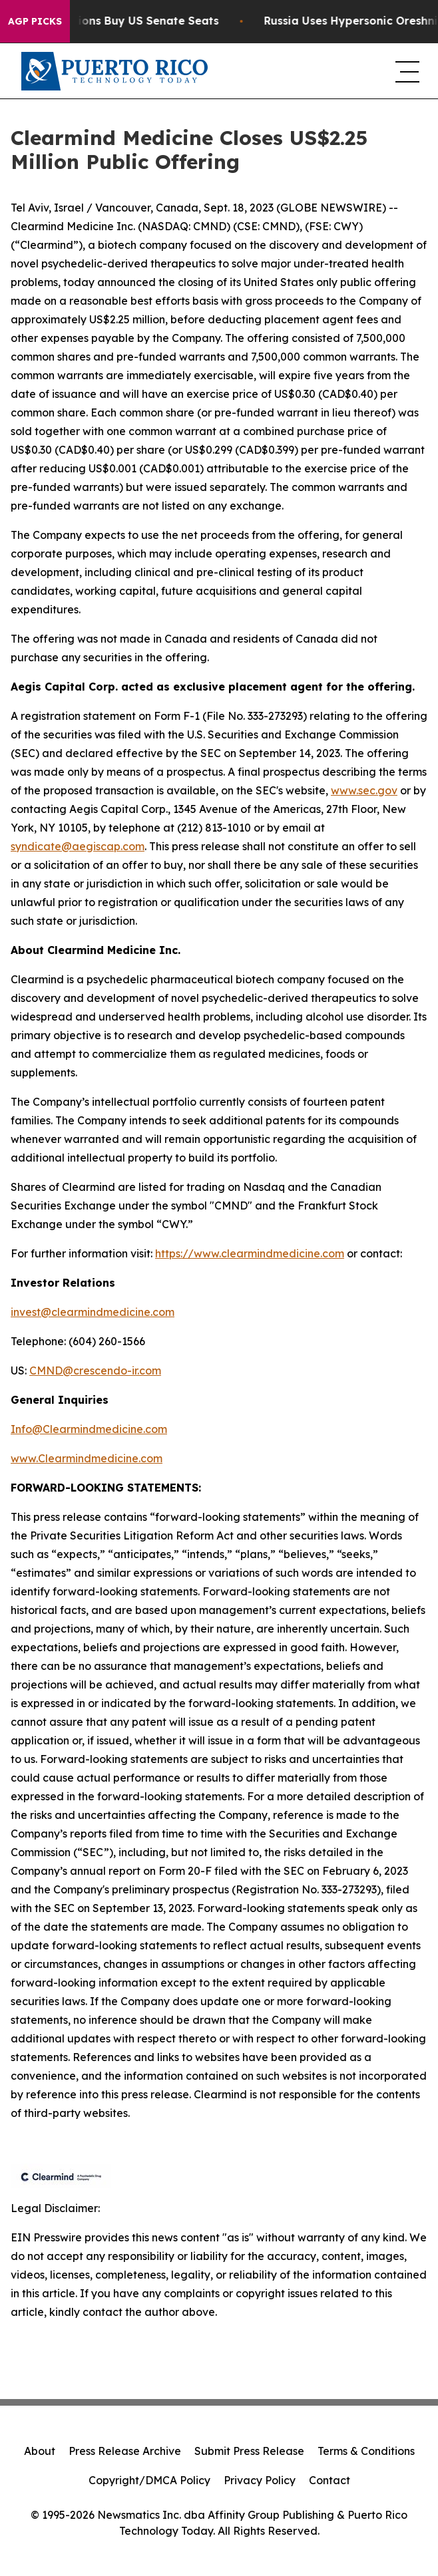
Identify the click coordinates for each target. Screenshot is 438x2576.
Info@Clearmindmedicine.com (89, 1429)
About (39, 2451)
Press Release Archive (125, 2451)
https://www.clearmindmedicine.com (249, 1253)
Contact (329, 2480)
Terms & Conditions (366, 2451)
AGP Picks (35, 21)
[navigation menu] (406, 71)
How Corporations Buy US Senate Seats (123, 21)
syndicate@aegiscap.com (77, 846)
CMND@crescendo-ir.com (95, 1370)
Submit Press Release (249, 2451)
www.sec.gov (364, 790)
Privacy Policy (260, 2480)
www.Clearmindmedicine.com (86, 1458)
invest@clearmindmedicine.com (92, 1312)
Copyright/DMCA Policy (149, 2480)
